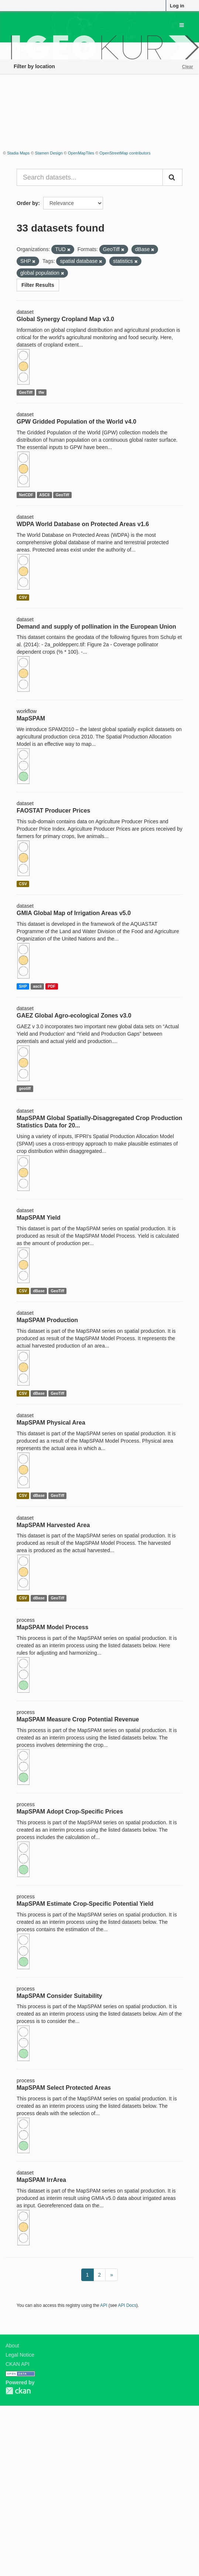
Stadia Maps (18, 153)
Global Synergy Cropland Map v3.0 (65, 319)
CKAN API (18, 2364)
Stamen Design (49, 153)
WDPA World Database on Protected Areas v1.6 (83, 524)
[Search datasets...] (90, 177)
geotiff (25, 1089)
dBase (39, 1291)
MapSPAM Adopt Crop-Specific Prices (70, 1811)
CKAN (18, 2391)
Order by (27, 203)
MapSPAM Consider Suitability (59, 1996)
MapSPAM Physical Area (51, 1422)
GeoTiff (25, 392)
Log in (177, 5)
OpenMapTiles (81, 153)
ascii (37, 986)
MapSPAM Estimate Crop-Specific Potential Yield (85, 1904)
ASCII (44, 495)
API (103, 2305)
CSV (23, 597)
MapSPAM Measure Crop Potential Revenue (78, 1719)
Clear (187, 66)
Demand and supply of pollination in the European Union (96, 626)
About (12, 2346)
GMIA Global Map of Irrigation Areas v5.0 (74, 913)
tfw (41, 392)
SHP (23, 986)
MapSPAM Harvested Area (53, 1525)
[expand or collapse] (181, 25)
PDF (51, 986)
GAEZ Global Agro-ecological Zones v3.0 (74, 1015)
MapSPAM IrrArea (41, 2180)
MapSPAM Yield (39, 1217)
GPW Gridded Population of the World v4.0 (76, 421)
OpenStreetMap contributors (124, 153)
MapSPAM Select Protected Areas (64, 2088)
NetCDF (26, 495)
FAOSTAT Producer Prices (53, 810)
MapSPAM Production (47, 1320)
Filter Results (37, 285)
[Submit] (172, 177)
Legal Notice (20, 2355)
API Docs (127, 2305)
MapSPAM (31, 718)
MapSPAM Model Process (52, 1627)
